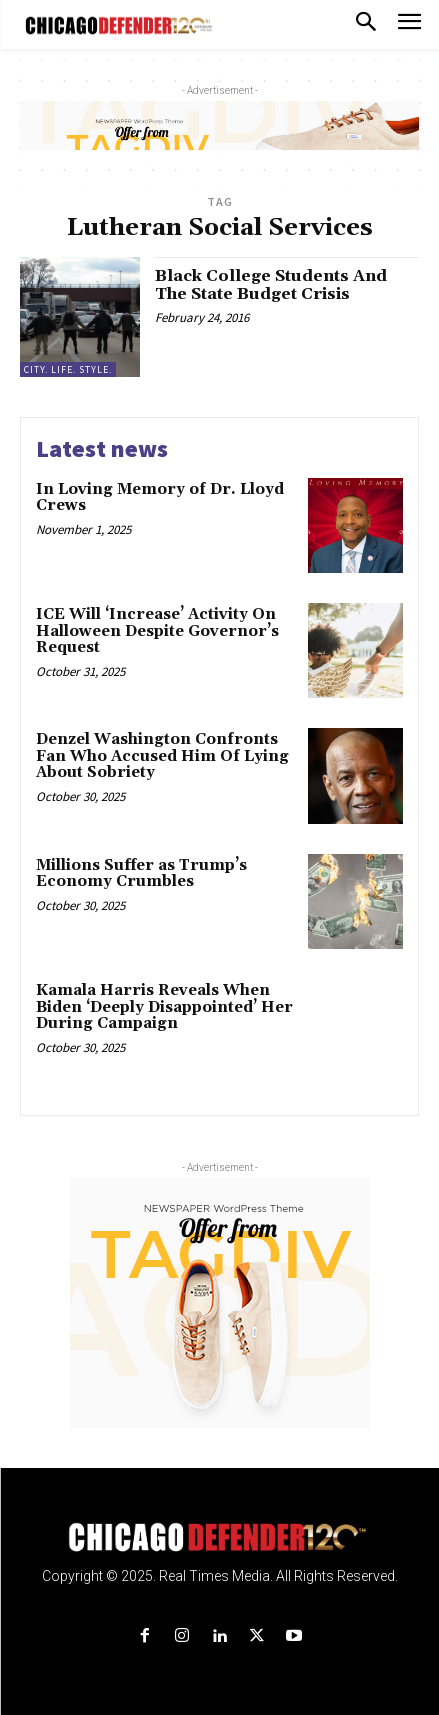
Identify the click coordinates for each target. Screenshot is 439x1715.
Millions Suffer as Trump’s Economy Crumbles (141, 874)
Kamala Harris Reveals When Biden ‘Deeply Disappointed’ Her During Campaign (164, 1007)
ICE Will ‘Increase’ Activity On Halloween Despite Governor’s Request (157, 631)
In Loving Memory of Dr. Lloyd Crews (160, 498)
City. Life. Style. (68, 369)
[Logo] (219, 1537)
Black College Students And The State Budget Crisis (271, 285)
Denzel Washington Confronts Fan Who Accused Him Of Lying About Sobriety (162, 756)
